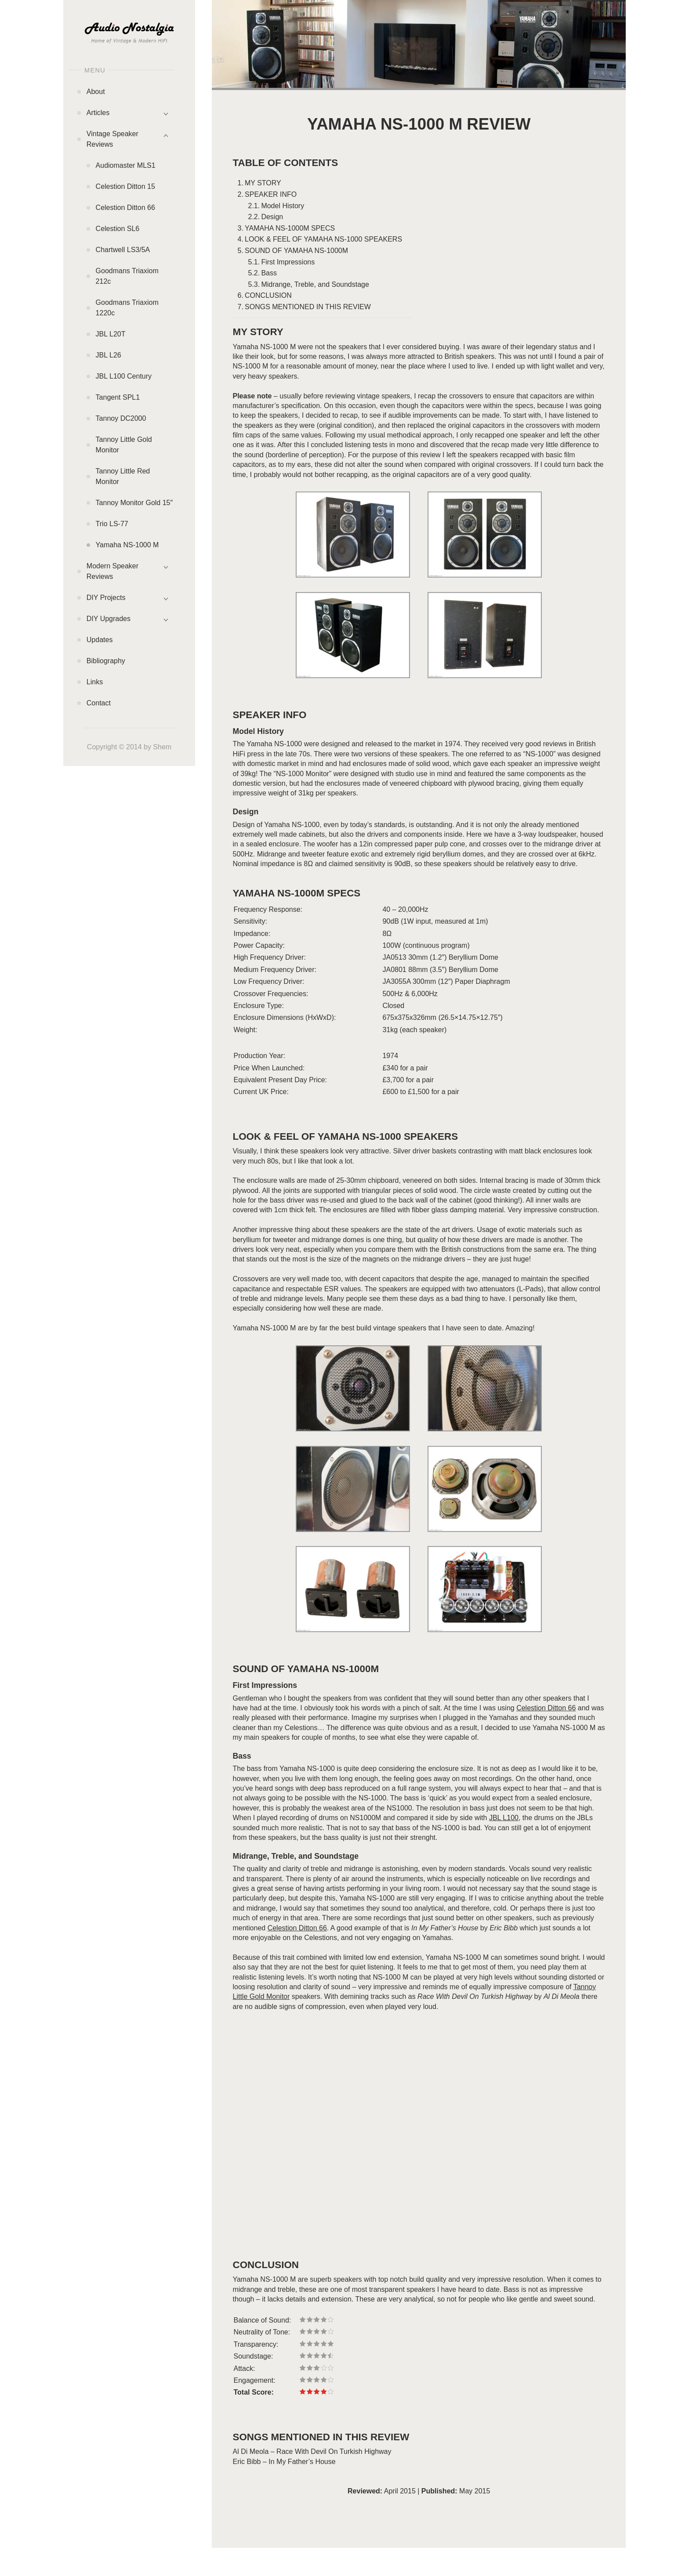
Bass (269, 273)
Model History (282, 206)
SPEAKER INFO (271, 194)
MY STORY (263, 183)
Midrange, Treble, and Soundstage (315, 284)
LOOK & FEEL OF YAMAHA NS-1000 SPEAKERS (323, 239)
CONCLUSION (268, 295)
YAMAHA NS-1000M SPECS (290, 228)
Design (272, 216)
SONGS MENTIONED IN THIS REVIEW (308, 307)
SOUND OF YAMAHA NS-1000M (296, 250)
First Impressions (288, 262)
